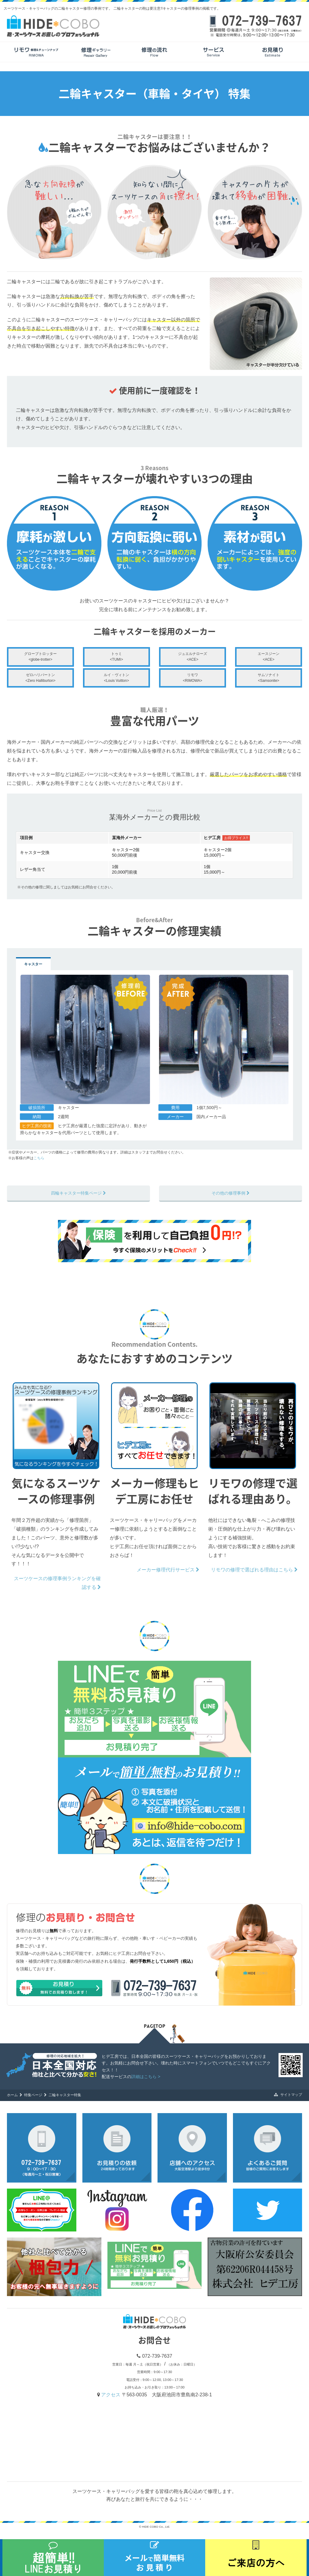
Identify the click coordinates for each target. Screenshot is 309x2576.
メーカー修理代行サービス (168, 1569)
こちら (38, 1158)
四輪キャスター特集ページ (78, 1193)
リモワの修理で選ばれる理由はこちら (254, 1569)
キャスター (33, 964)
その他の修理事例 (231, 1193)
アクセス (111, 2394)
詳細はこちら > (145, 2076)
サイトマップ (288, 2095)
